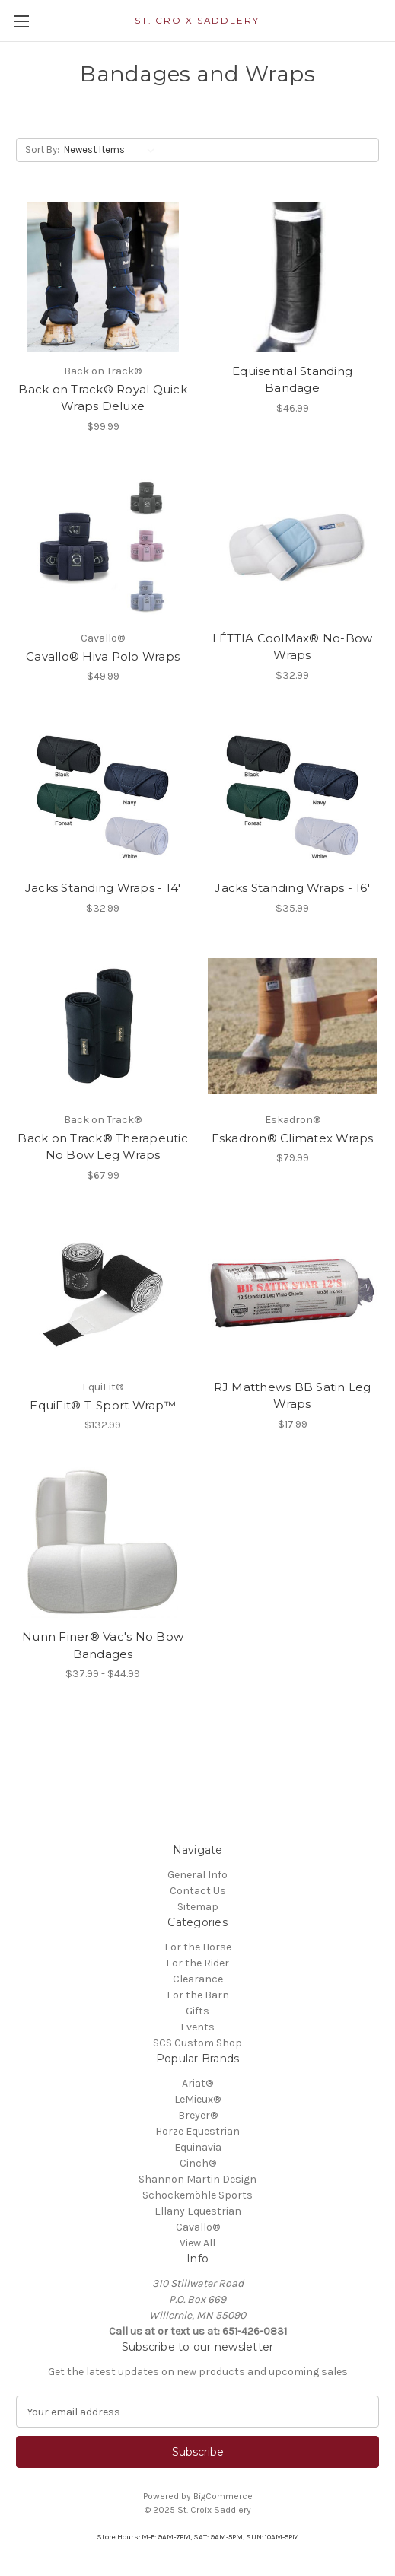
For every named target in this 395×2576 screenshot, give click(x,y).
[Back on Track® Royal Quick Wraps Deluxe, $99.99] (102, 277)
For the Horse (197, 1947)
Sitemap (197, 1906)
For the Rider (197, 1963)
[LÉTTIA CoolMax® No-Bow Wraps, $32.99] (292, 544)
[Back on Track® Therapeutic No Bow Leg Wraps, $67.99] (102, 1025)
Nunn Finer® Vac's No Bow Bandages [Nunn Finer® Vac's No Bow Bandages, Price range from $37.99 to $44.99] (102, 1645)
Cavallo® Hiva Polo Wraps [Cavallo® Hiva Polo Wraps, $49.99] (103, 656)
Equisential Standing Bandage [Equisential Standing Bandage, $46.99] (292, 380)
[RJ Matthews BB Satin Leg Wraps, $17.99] (292, 1293)
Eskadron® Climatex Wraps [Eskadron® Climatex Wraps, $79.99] (293, 1138)
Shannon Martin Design (197, 2179)
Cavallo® (198, 2227)
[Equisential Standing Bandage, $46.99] (292, 277)
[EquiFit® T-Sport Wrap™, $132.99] (102, 1293)
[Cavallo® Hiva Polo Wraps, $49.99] (102, 544)
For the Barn (198, 1995)
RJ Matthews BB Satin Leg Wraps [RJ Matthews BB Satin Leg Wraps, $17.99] (292, 1396)
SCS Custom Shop (197, 2042)
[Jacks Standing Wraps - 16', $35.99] (292, 793)
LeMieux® (197, 2099)
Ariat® (197, 2083)
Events (197, 2026)
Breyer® (198, 2115)
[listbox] (112, 150)
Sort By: (42, 149)
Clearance (198, 1979)
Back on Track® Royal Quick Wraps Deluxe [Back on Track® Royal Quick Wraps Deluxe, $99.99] (102, 398)
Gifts (197, 2010)
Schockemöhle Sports (197, 2195)
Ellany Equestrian (197, 2211)
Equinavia (197, 2147)
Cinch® (198, 2163)
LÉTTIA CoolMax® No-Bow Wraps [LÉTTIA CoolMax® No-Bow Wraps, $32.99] (292, 647)
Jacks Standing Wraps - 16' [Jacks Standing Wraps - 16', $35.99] (292, 887)
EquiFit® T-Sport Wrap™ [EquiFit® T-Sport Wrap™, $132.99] (103, 1405)
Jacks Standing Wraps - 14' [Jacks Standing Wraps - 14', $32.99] (103, 887)
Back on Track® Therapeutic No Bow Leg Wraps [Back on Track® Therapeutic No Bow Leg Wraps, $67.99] (103, 1147)
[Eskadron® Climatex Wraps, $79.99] (292, 1025)
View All (197, 2243)
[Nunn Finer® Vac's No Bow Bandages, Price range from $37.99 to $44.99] (102, 1542)
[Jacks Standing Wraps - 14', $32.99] (102, 793)
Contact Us (198, 1890)
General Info (197, 1874)
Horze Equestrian (197, 2131)
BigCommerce (223, 2496)
